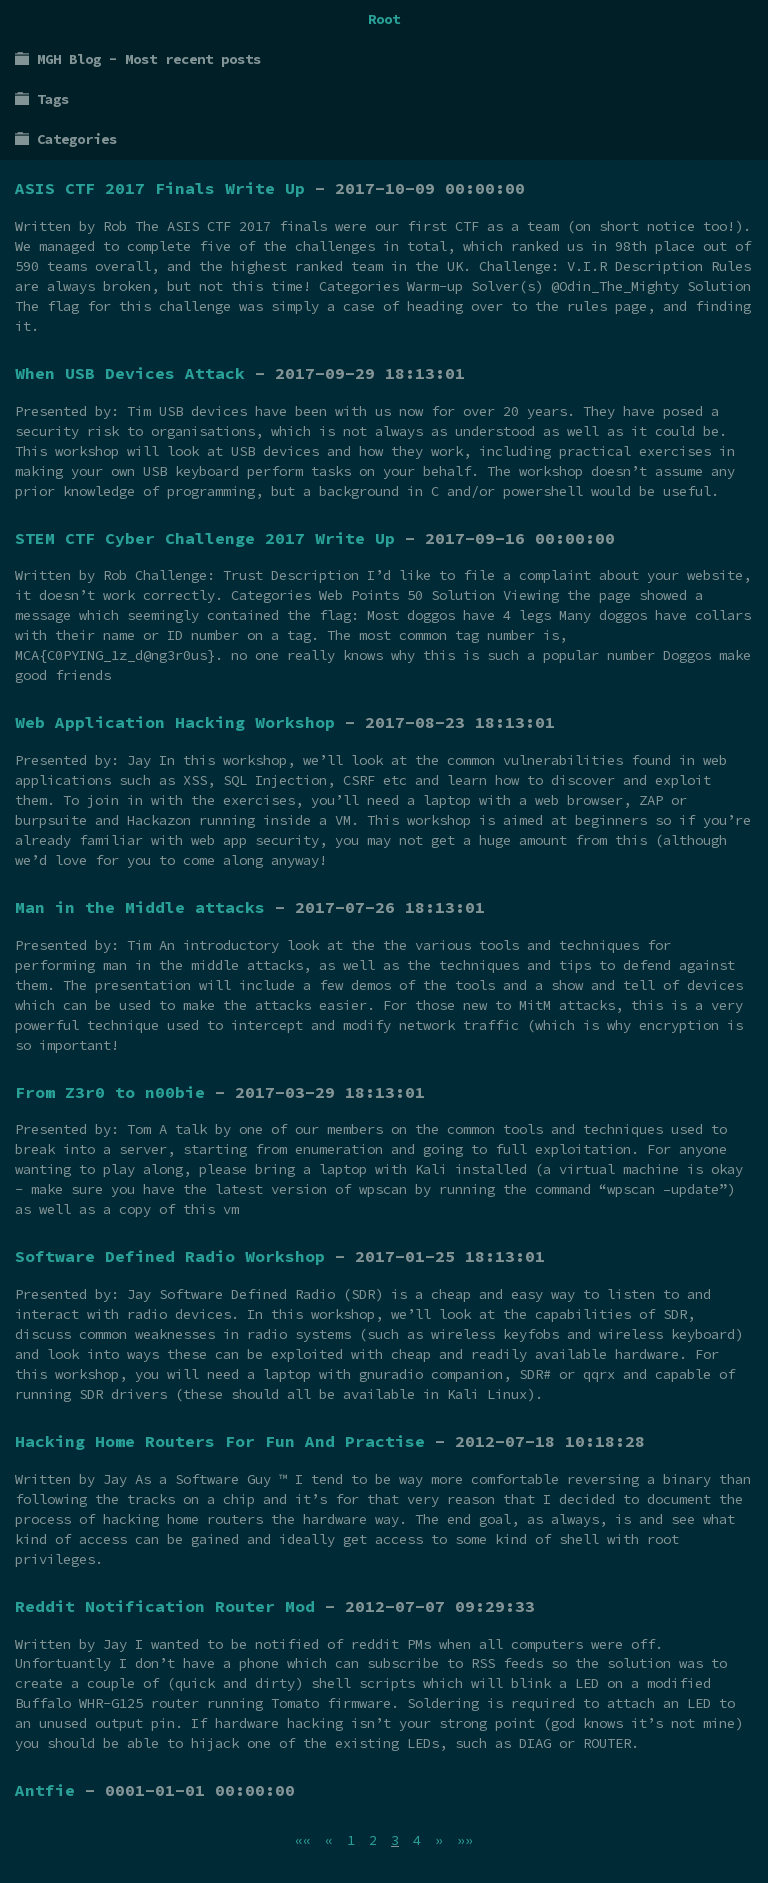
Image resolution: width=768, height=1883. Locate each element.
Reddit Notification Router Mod (165, 1606)
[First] (303, 1840)
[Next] (439, 1840)
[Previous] (329, 1840)
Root (384, 19)
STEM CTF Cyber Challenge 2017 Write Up (205, 538)
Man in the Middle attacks (140, 907)
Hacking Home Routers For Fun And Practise (220, 1441)
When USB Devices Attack (130, 373)
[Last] (465, 1840)
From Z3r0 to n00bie (110, 1092)
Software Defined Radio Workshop (170, 1256)
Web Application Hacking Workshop (175, 722)
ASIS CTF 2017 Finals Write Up (160, 188)
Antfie (45, 1790)
